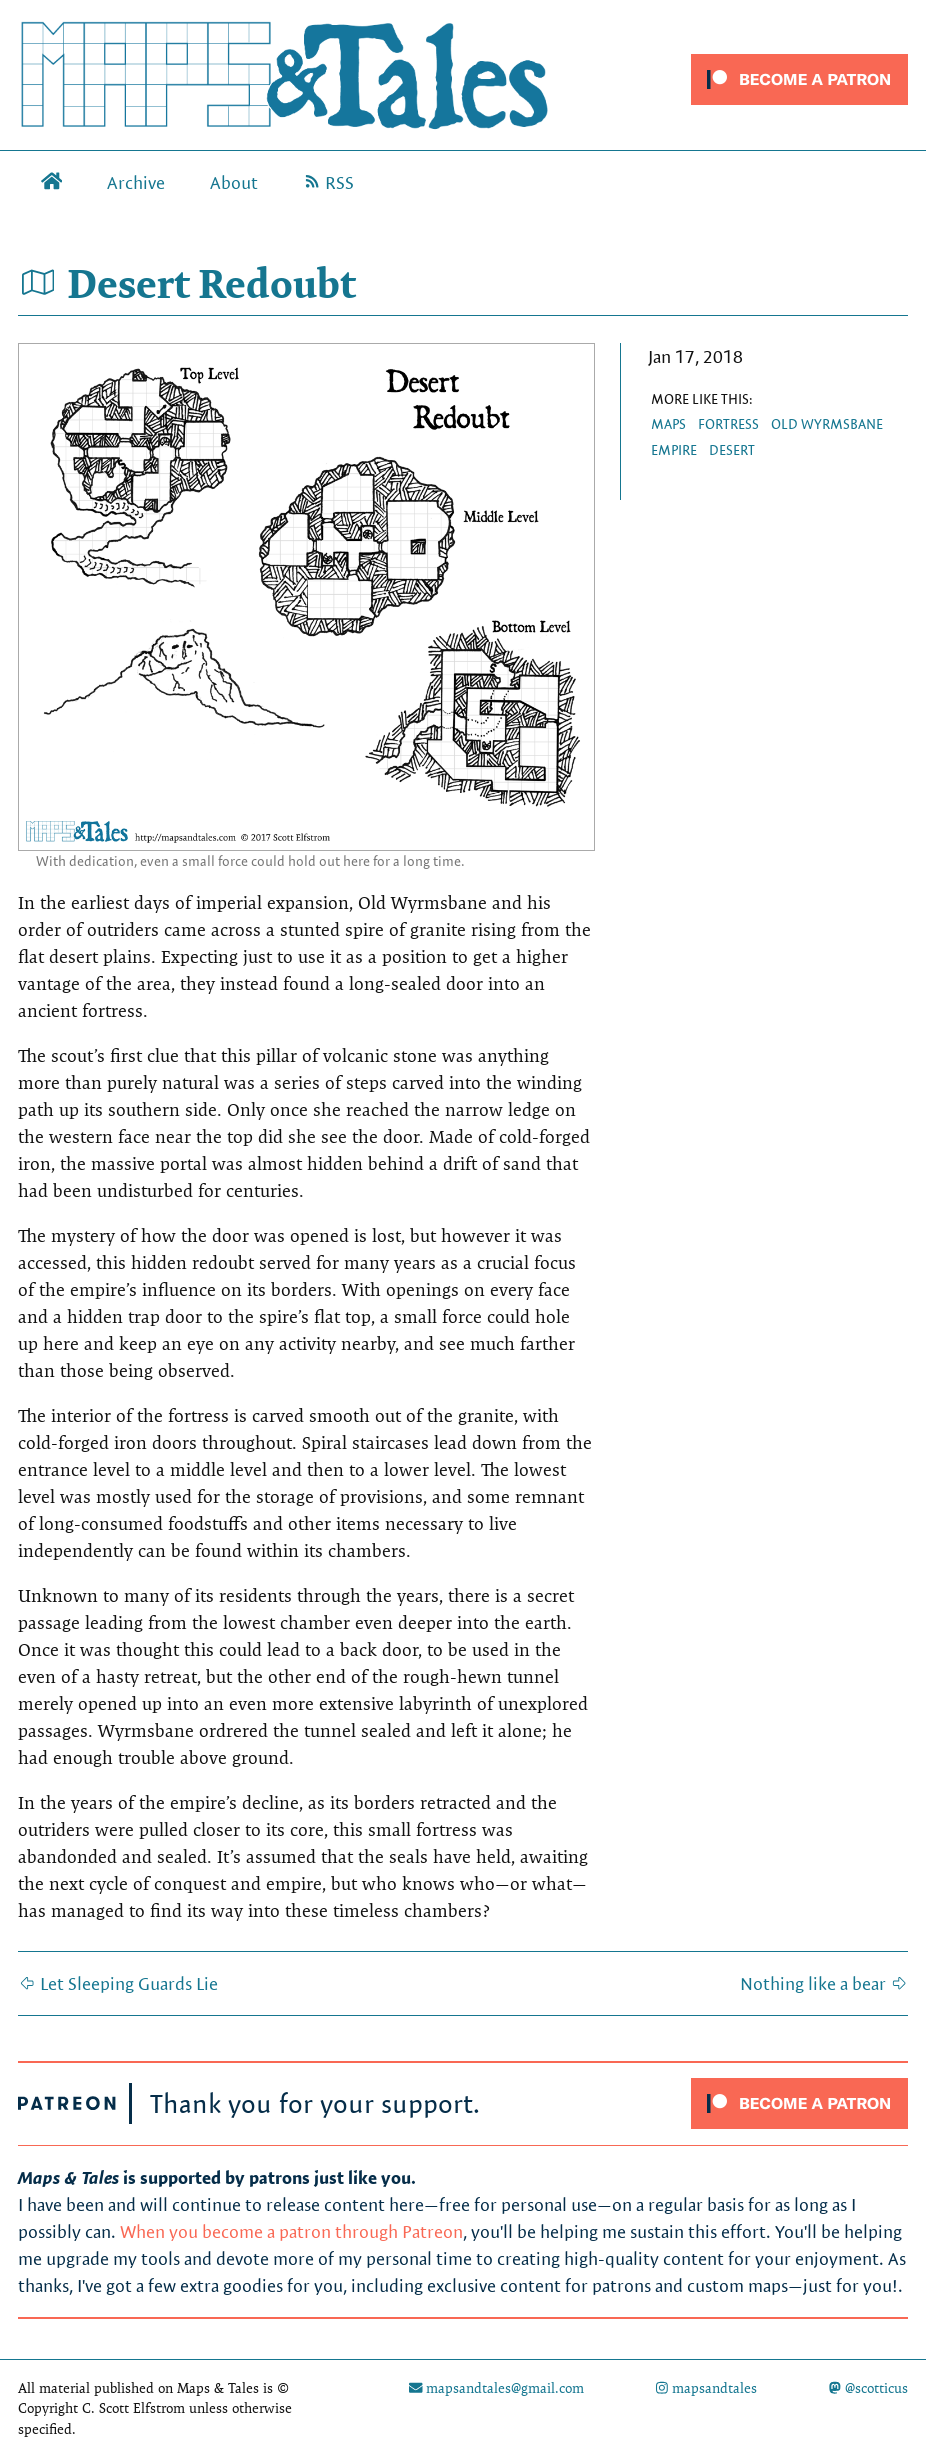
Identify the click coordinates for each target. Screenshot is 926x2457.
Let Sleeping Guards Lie (118, 1983)
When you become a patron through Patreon (291, 2231)
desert (732, 450)
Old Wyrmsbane (827, 424)
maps (668, 424)
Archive (136, 182)
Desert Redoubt (187, 283)
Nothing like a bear (824, 1983)
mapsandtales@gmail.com (497, 2388)
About (234, 182)
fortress (728, 424)
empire (674, 450)
